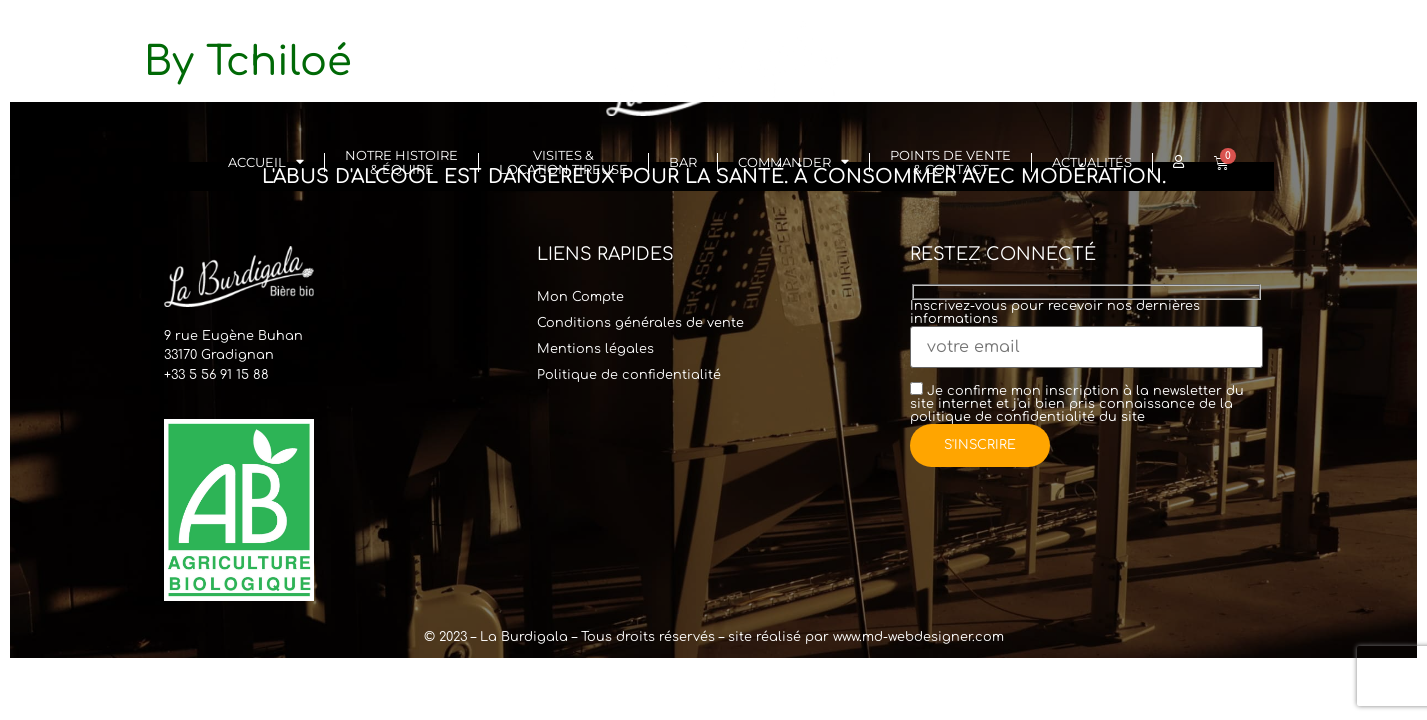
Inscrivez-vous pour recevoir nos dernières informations (1086, 327)
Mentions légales (595, 349)
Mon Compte (580, 297)
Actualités (1092, 162)
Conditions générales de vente (640, 323)
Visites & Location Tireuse (563, 162)
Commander (793, 162)
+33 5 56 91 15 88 (216, 375)
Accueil (266, 162)
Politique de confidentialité (629, 375)
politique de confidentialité (1002, 417)
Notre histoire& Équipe (401, 162)
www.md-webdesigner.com (918, 637)
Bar (683, 162)
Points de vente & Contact (950, 162)
